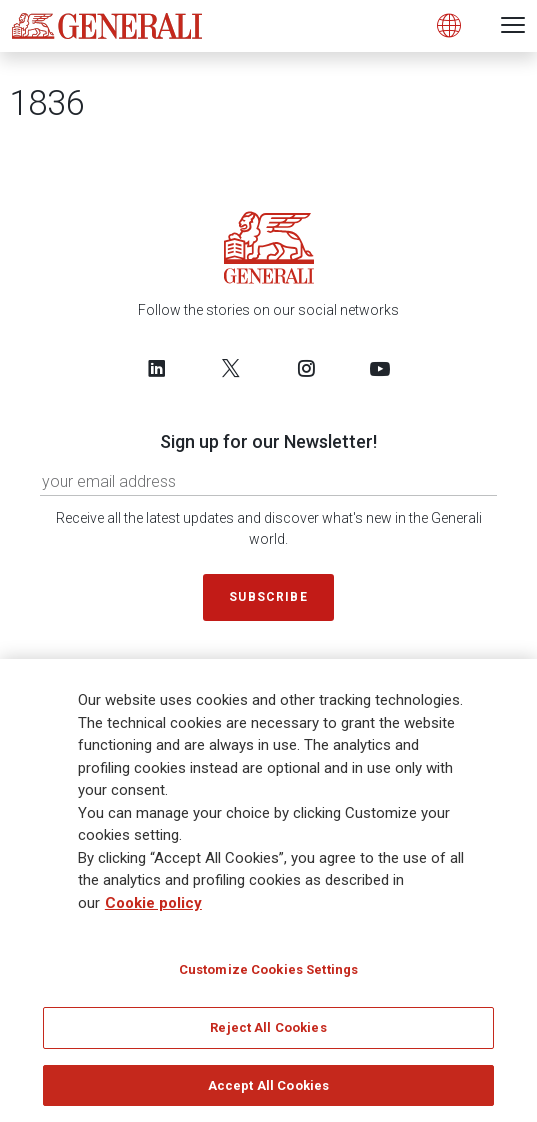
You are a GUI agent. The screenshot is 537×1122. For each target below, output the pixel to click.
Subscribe (268, 597)
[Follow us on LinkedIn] (157, 368)
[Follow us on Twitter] (231, 368)
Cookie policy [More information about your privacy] (153, 910)
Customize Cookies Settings (268, 976)
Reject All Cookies (268, 1034)
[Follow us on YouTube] (380, 368)
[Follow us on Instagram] (306, 368)
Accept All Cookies (268, 1092)
